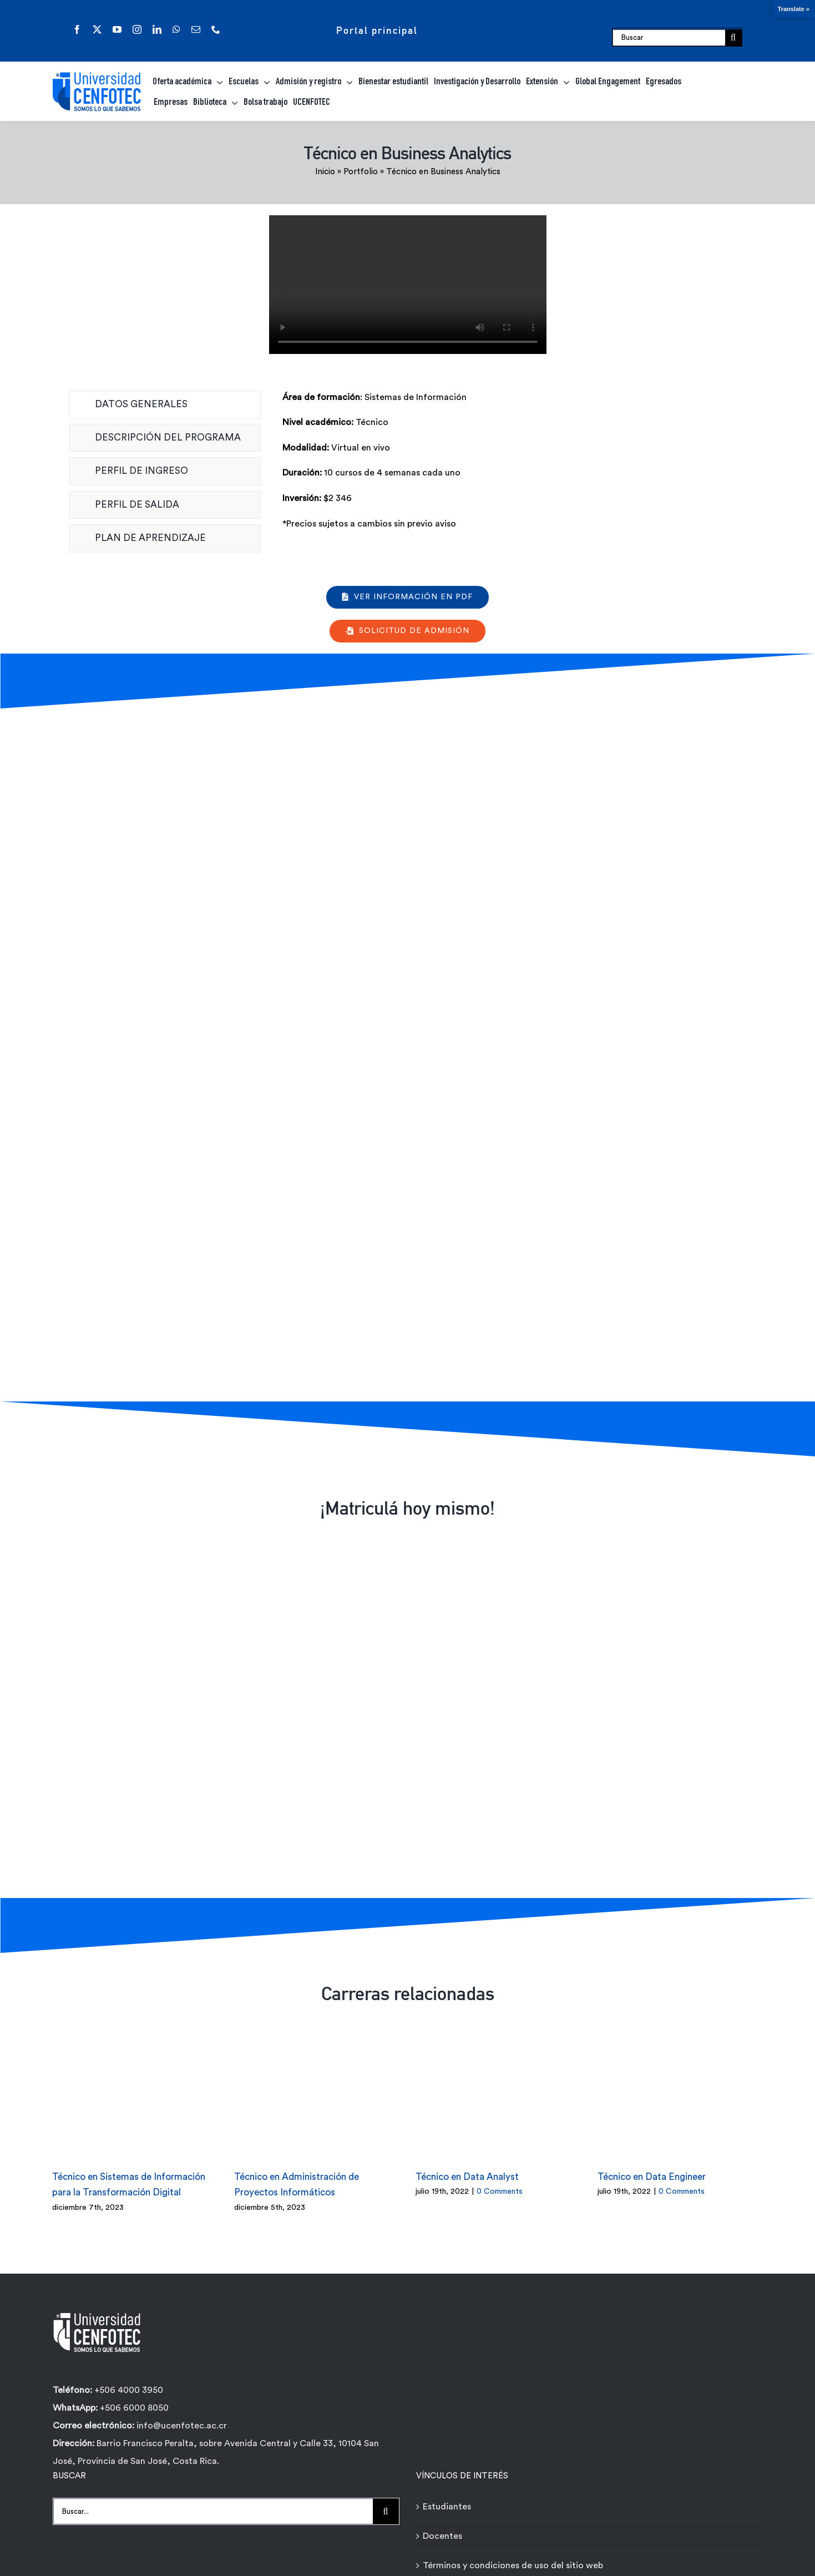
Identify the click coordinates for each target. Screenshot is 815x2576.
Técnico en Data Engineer (652, 2165)
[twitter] (97, 29)
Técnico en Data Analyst (467, 2165)
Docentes (442, 2525)
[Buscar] (668, 37)
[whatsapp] (176, 29)
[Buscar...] (213, 2501)
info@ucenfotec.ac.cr (181, 2414)
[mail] (195, 29)
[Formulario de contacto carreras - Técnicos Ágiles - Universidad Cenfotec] (404, 1052)
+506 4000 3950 (128, 2379)
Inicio (325, 172)
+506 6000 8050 (133, 2396)
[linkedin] (157, 29)
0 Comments (500, 2181)
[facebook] (77, 29)
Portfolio (360, 172)
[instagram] (137, 29)
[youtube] (117, 29)
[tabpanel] (514, 467)
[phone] (215, 29)
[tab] (165, 404)
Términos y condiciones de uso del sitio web (513, 2554)
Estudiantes (447, 2496)
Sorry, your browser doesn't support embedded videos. (407, 284)
